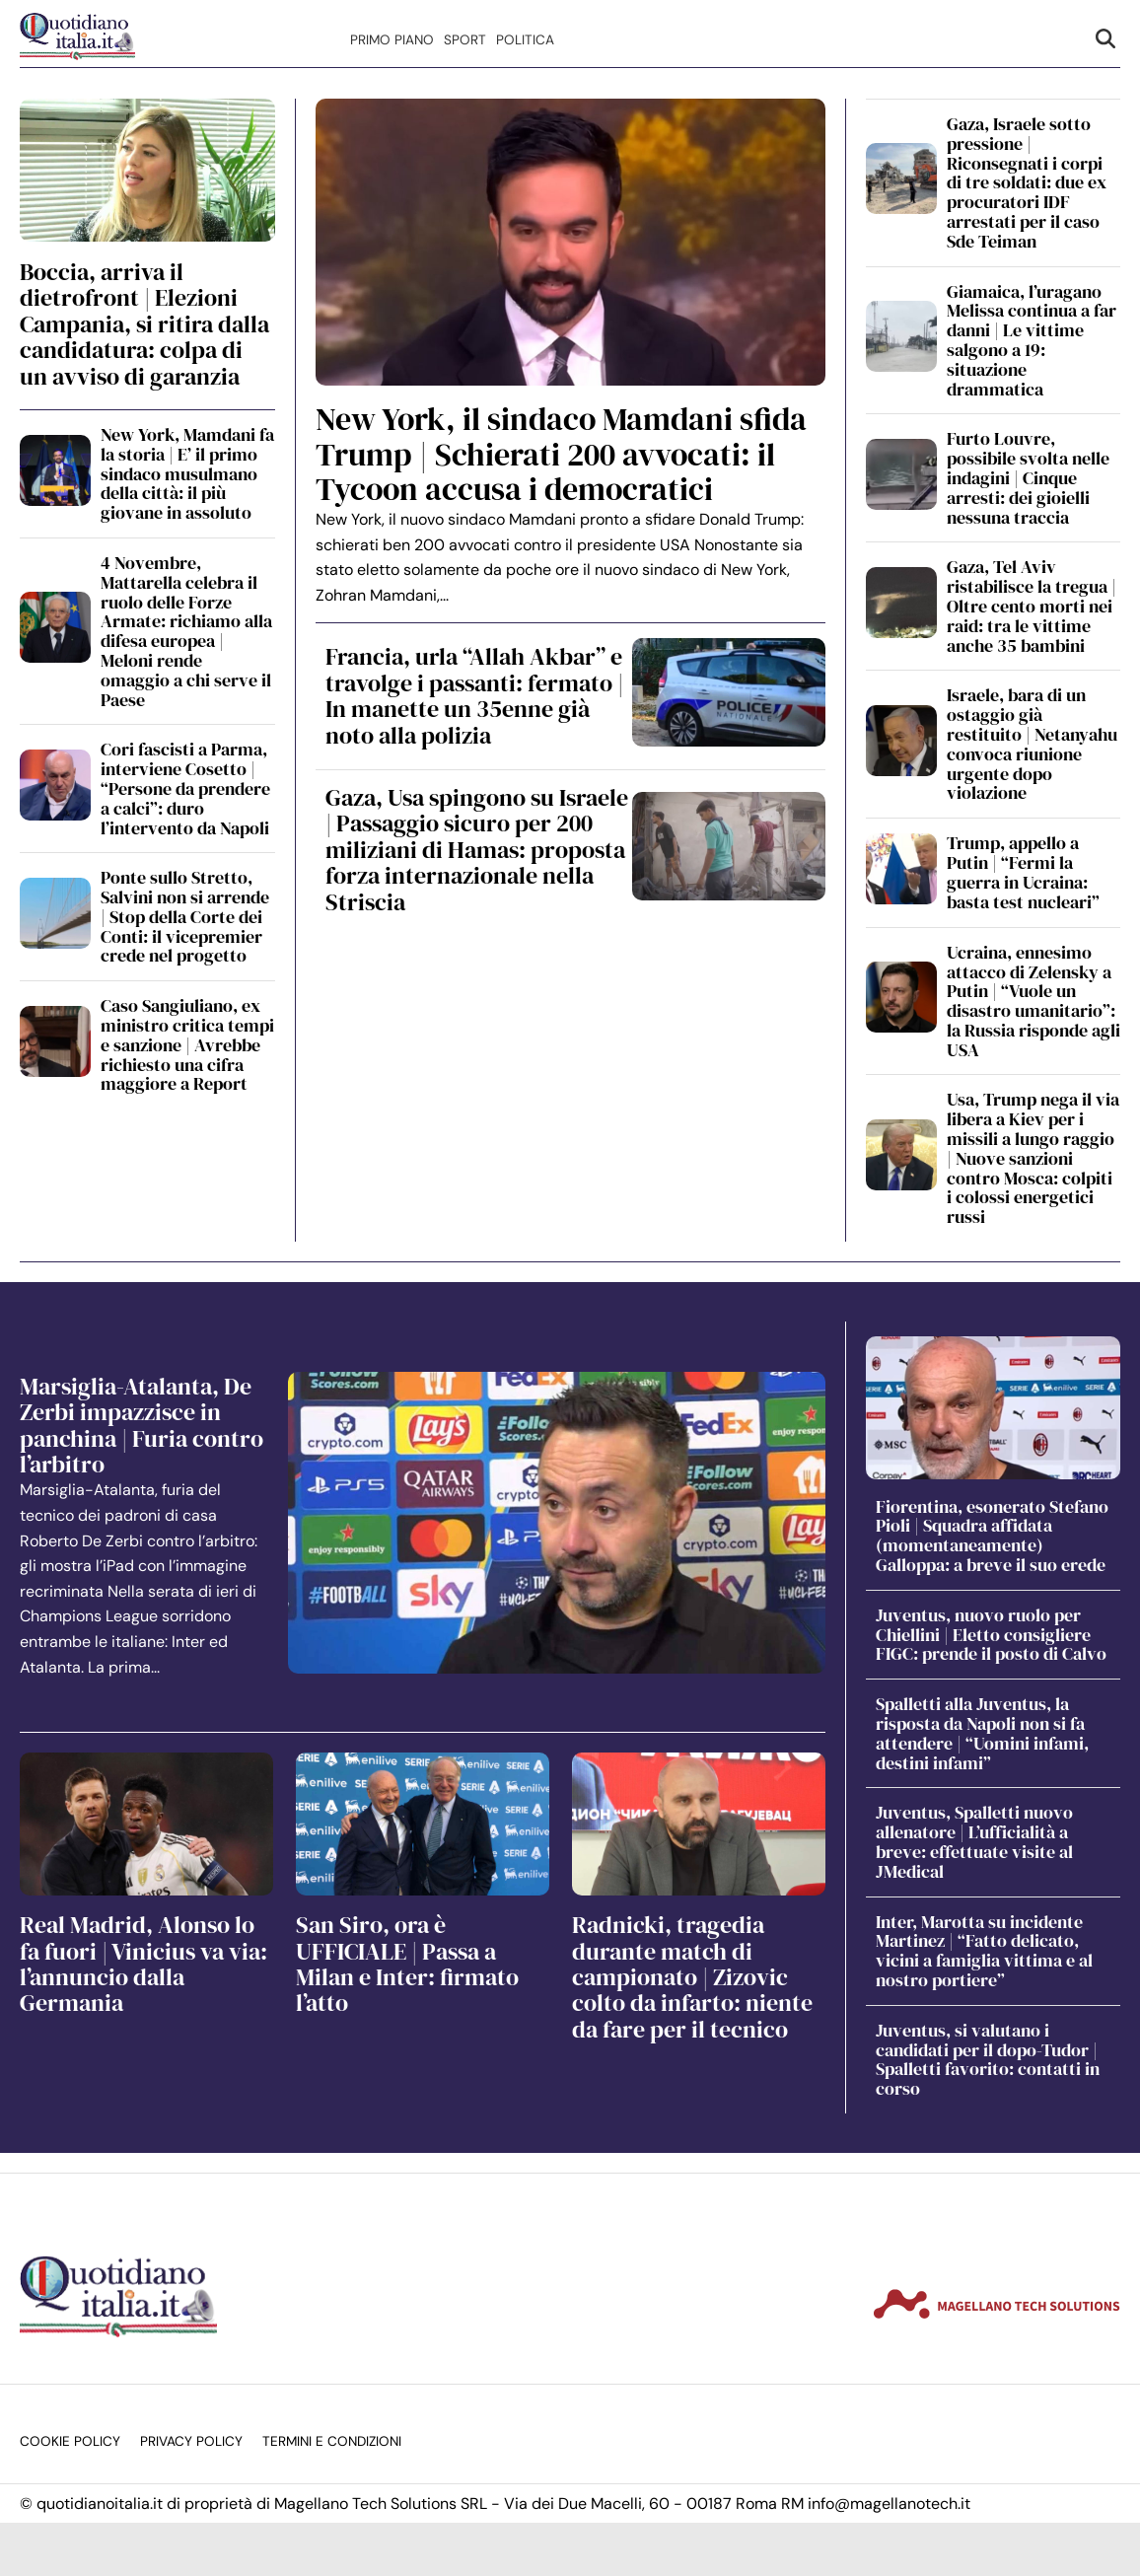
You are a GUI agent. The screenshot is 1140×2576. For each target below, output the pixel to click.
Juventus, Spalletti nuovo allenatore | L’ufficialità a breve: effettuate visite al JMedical (974, 1841)
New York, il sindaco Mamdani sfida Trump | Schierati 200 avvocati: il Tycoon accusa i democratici (561, 453)
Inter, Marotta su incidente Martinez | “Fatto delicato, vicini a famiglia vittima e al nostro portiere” (984, 1950)
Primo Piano (392, 40)
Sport (465, 40)
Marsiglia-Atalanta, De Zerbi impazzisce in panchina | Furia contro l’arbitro (141, 1425)
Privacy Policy (191, 2441)
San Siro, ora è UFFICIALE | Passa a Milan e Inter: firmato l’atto (407, 1963)
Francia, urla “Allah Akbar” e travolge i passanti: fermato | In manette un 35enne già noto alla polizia (474, 695)
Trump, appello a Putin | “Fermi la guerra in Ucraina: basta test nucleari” (1023, 871)
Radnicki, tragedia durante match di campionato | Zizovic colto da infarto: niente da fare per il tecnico (692, 1976)
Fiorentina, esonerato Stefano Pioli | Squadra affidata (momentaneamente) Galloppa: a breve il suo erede (992, 1535)
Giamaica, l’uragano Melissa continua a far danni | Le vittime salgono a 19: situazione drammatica (1031, 340)
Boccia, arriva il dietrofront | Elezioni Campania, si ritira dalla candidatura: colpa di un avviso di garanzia (144, 324)
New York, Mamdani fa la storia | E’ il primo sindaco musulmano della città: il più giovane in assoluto (187, 473)
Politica (525, 40)
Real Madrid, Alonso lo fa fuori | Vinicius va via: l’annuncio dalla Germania (143, 1963)
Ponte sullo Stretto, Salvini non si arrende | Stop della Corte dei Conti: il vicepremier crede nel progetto (185, 916)
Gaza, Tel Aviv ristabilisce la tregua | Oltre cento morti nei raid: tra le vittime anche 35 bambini (1031, 605)
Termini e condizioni (331, 2441)
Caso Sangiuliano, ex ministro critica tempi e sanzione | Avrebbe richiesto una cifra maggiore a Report (187, 1044)
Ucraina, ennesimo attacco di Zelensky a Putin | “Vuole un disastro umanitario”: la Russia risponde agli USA (1033, 1001)
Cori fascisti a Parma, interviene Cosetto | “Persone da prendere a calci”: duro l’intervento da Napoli (185, 788)
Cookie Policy (70, 2441)
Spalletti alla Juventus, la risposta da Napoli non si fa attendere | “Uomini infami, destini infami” (982, 1732)
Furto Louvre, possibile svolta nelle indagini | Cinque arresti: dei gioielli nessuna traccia (1028, 477)
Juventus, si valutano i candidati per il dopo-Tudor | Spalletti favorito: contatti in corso (988, 2059)
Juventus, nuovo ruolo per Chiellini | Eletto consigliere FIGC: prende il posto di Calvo (991, 1635)
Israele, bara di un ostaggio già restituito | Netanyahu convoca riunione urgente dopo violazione (1032, 743)
